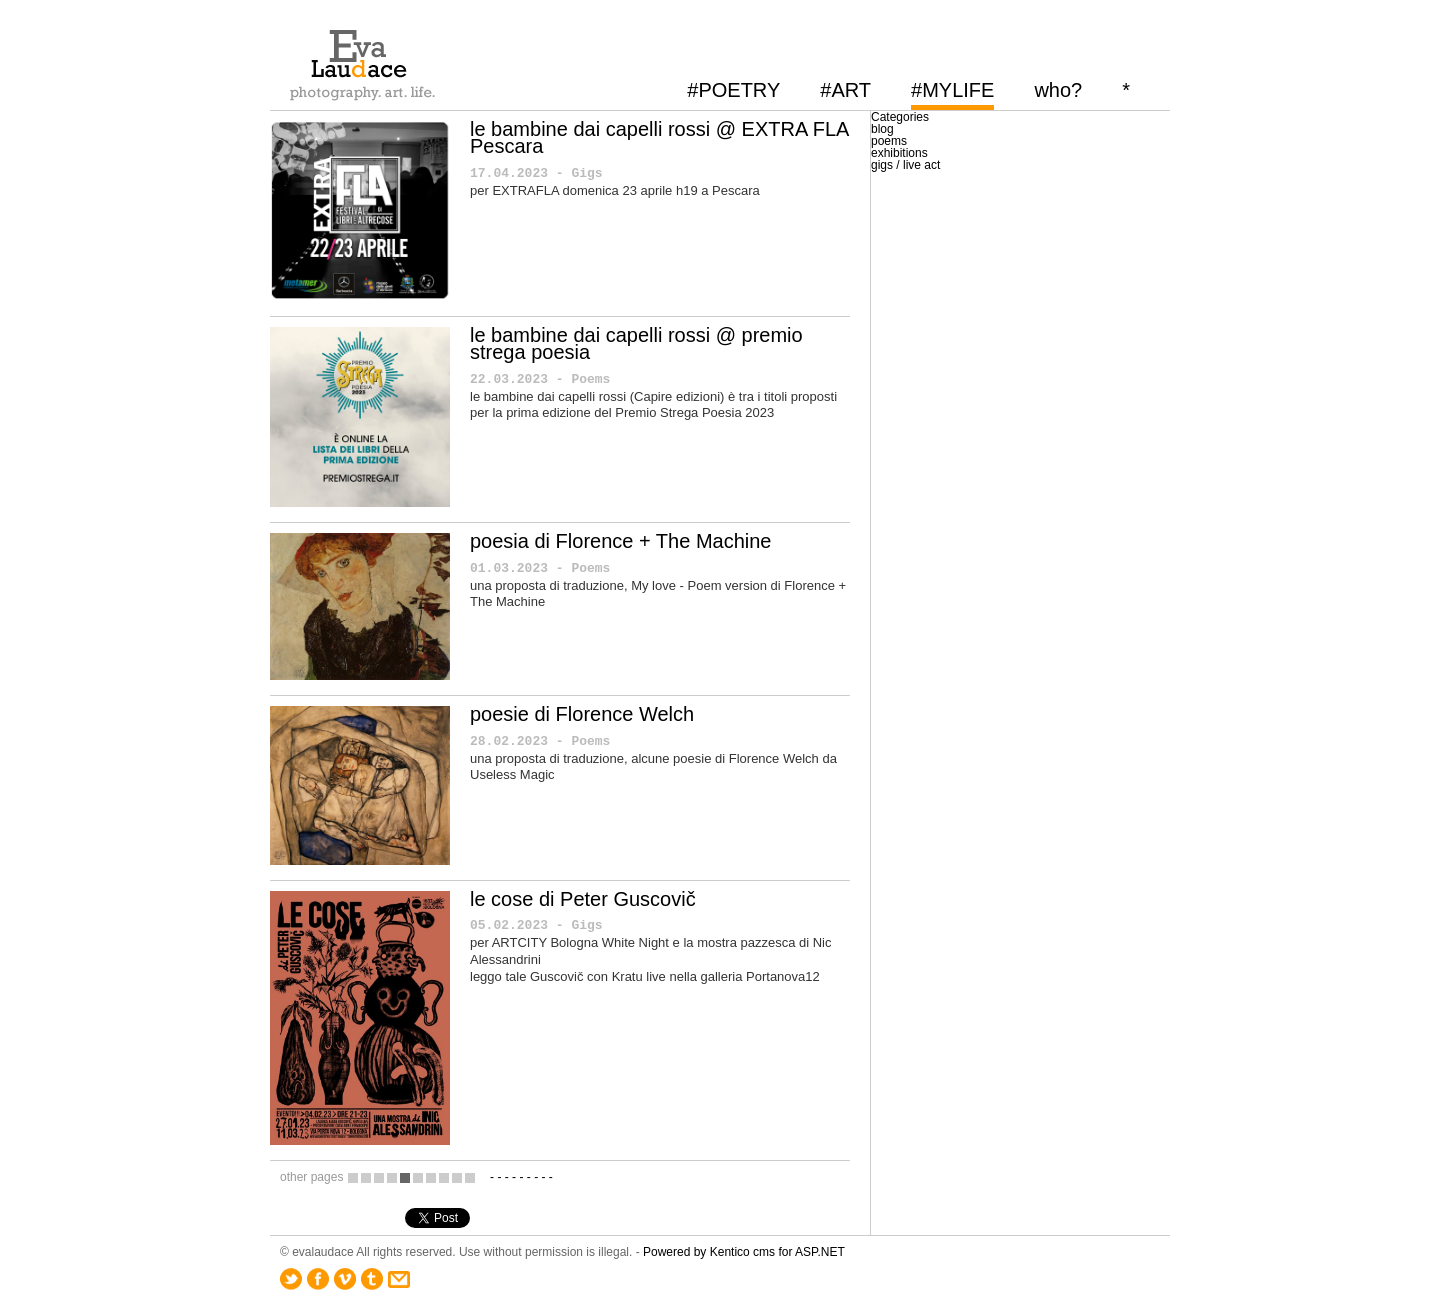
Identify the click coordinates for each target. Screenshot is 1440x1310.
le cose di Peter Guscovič (583, 899)
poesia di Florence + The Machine (620, 541)
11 (470, 1177)
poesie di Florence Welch (582, 714)
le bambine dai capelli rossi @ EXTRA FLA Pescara (659, 137)
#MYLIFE (952, 90)
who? (1058, 90)
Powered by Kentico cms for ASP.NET (744, 1252)
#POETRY (733, 90)
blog (882, 129)
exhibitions (899, 153)
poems (889, 141)
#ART (845, 90)
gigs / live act (905, 165)
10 (457, 1177)
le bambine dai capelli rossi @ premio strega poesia (636, 343)
